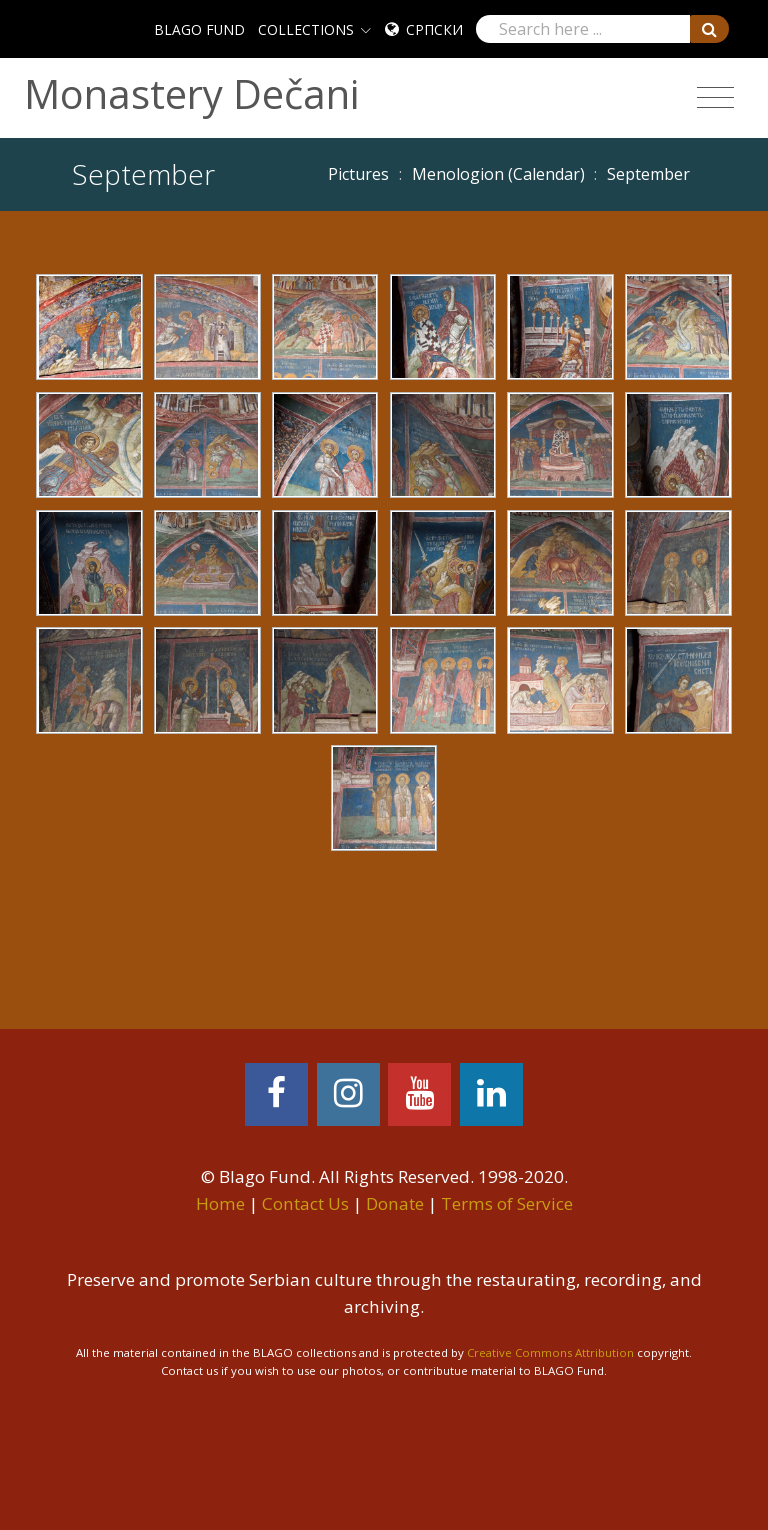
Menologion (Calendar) (498, 174)
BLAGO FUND (199, 29)
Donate (395, 1203)
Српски (434, 29)
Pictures (358, 174)
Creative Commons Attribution (550, 1352)
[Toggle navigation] (715, 98)
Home (220, 1203)
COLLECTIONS (306, 29)
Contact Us (305, 1203)
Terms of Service (507, 1203)
